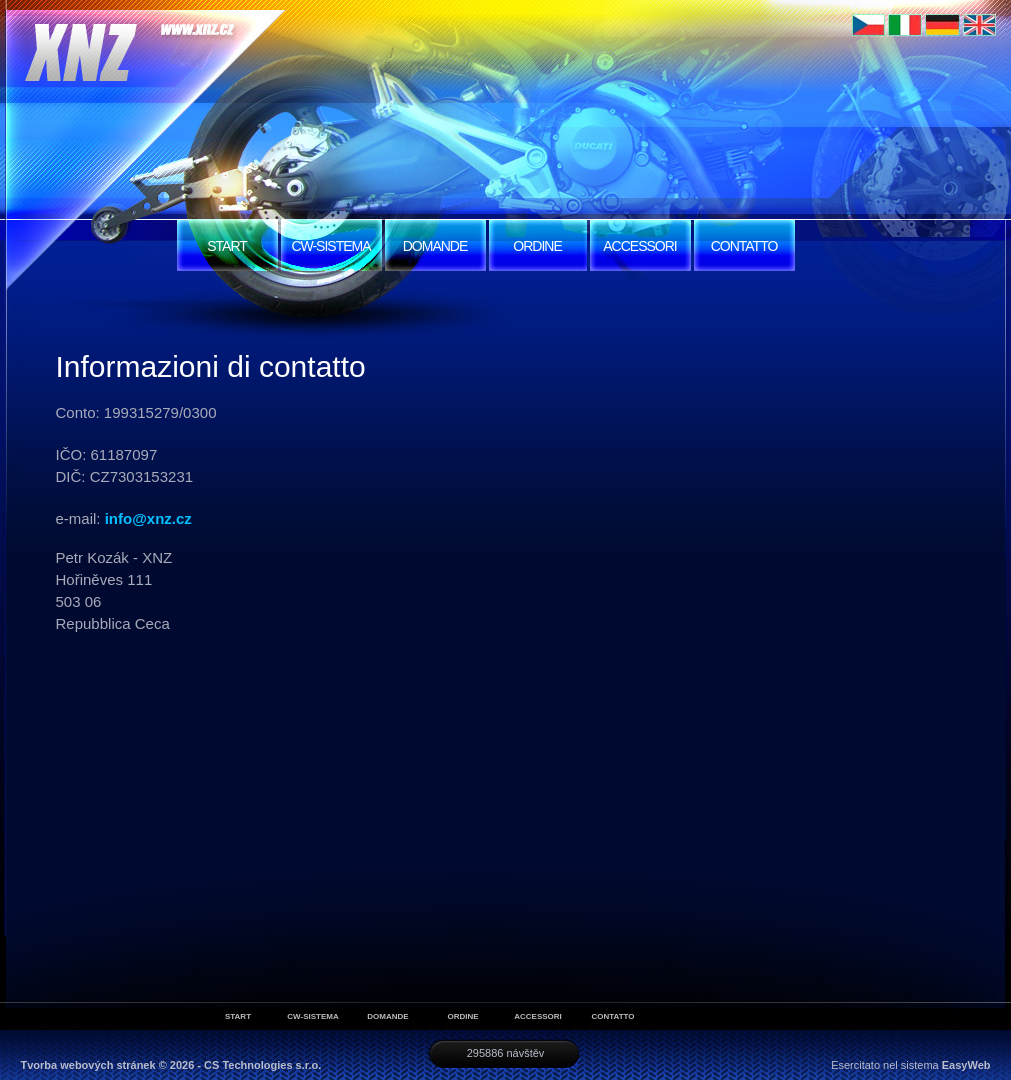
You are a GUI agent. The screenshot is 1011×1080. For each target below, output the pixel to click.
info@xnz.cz (148, 518)
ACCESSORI (639, 246)
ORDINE (537, 246)
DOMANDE (435, 246)
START (227, 246)
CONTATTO (744, 246)
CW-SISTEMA (330, 246)
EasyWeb (966, 1065)
